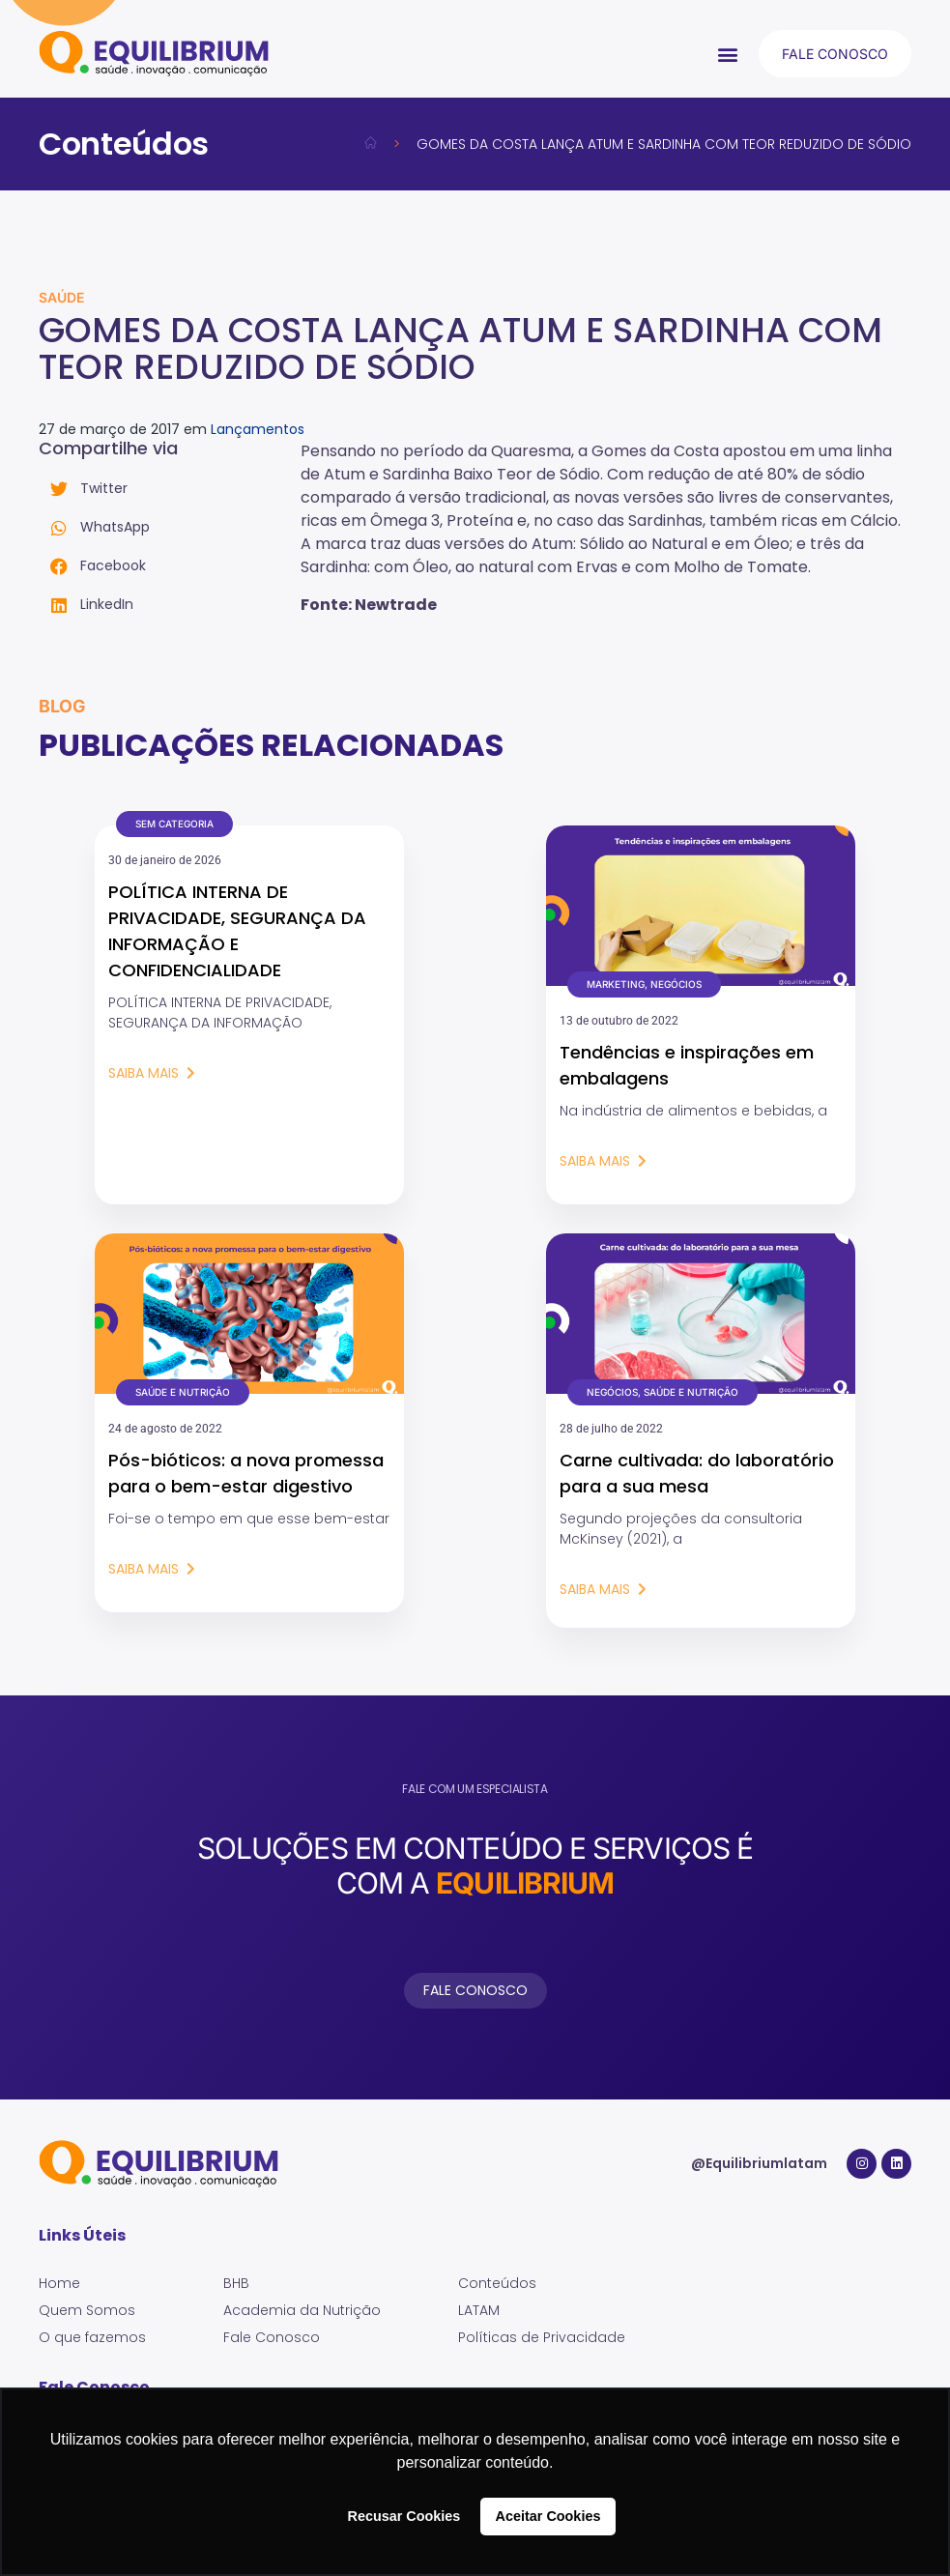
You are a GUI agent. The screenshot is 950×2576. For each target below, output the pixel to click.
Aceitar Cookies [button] (548, 2516)
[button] (728, 54)
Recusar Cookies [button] (404, 2516)
